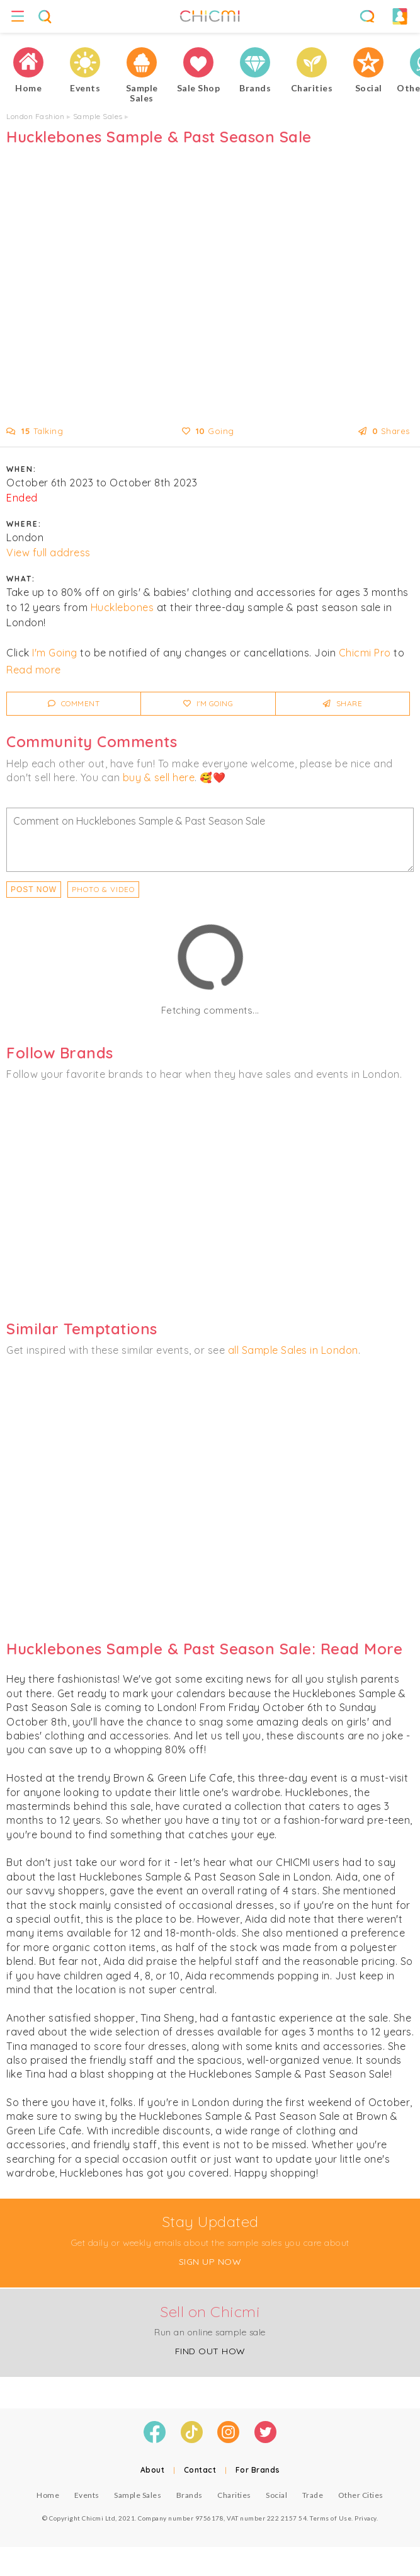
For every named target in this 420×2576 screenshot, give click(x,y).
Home (48, 2495)
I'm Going (54, 652)
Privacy (366, 2518)
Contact (200, 2470)
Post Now (34, 889)
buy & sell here (159, 777)
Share (343, 703)
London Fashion (35, 116)
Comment (74, 703)
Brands (189, 2495)
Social (276, 2495)
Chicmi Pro (365, 652)
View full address (48, 552)
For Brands (258, 2470)
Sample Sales (98, 116)
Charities (234, 2495)
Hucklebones (122, 607)
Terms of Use (330, 2518)
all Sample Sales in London (293, 1350)
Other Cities (360, 2495)
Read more (33, 669)
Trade (313, 2495)
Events (86, 2495)
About (152, 2470)
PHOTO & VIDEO (103, 889)
